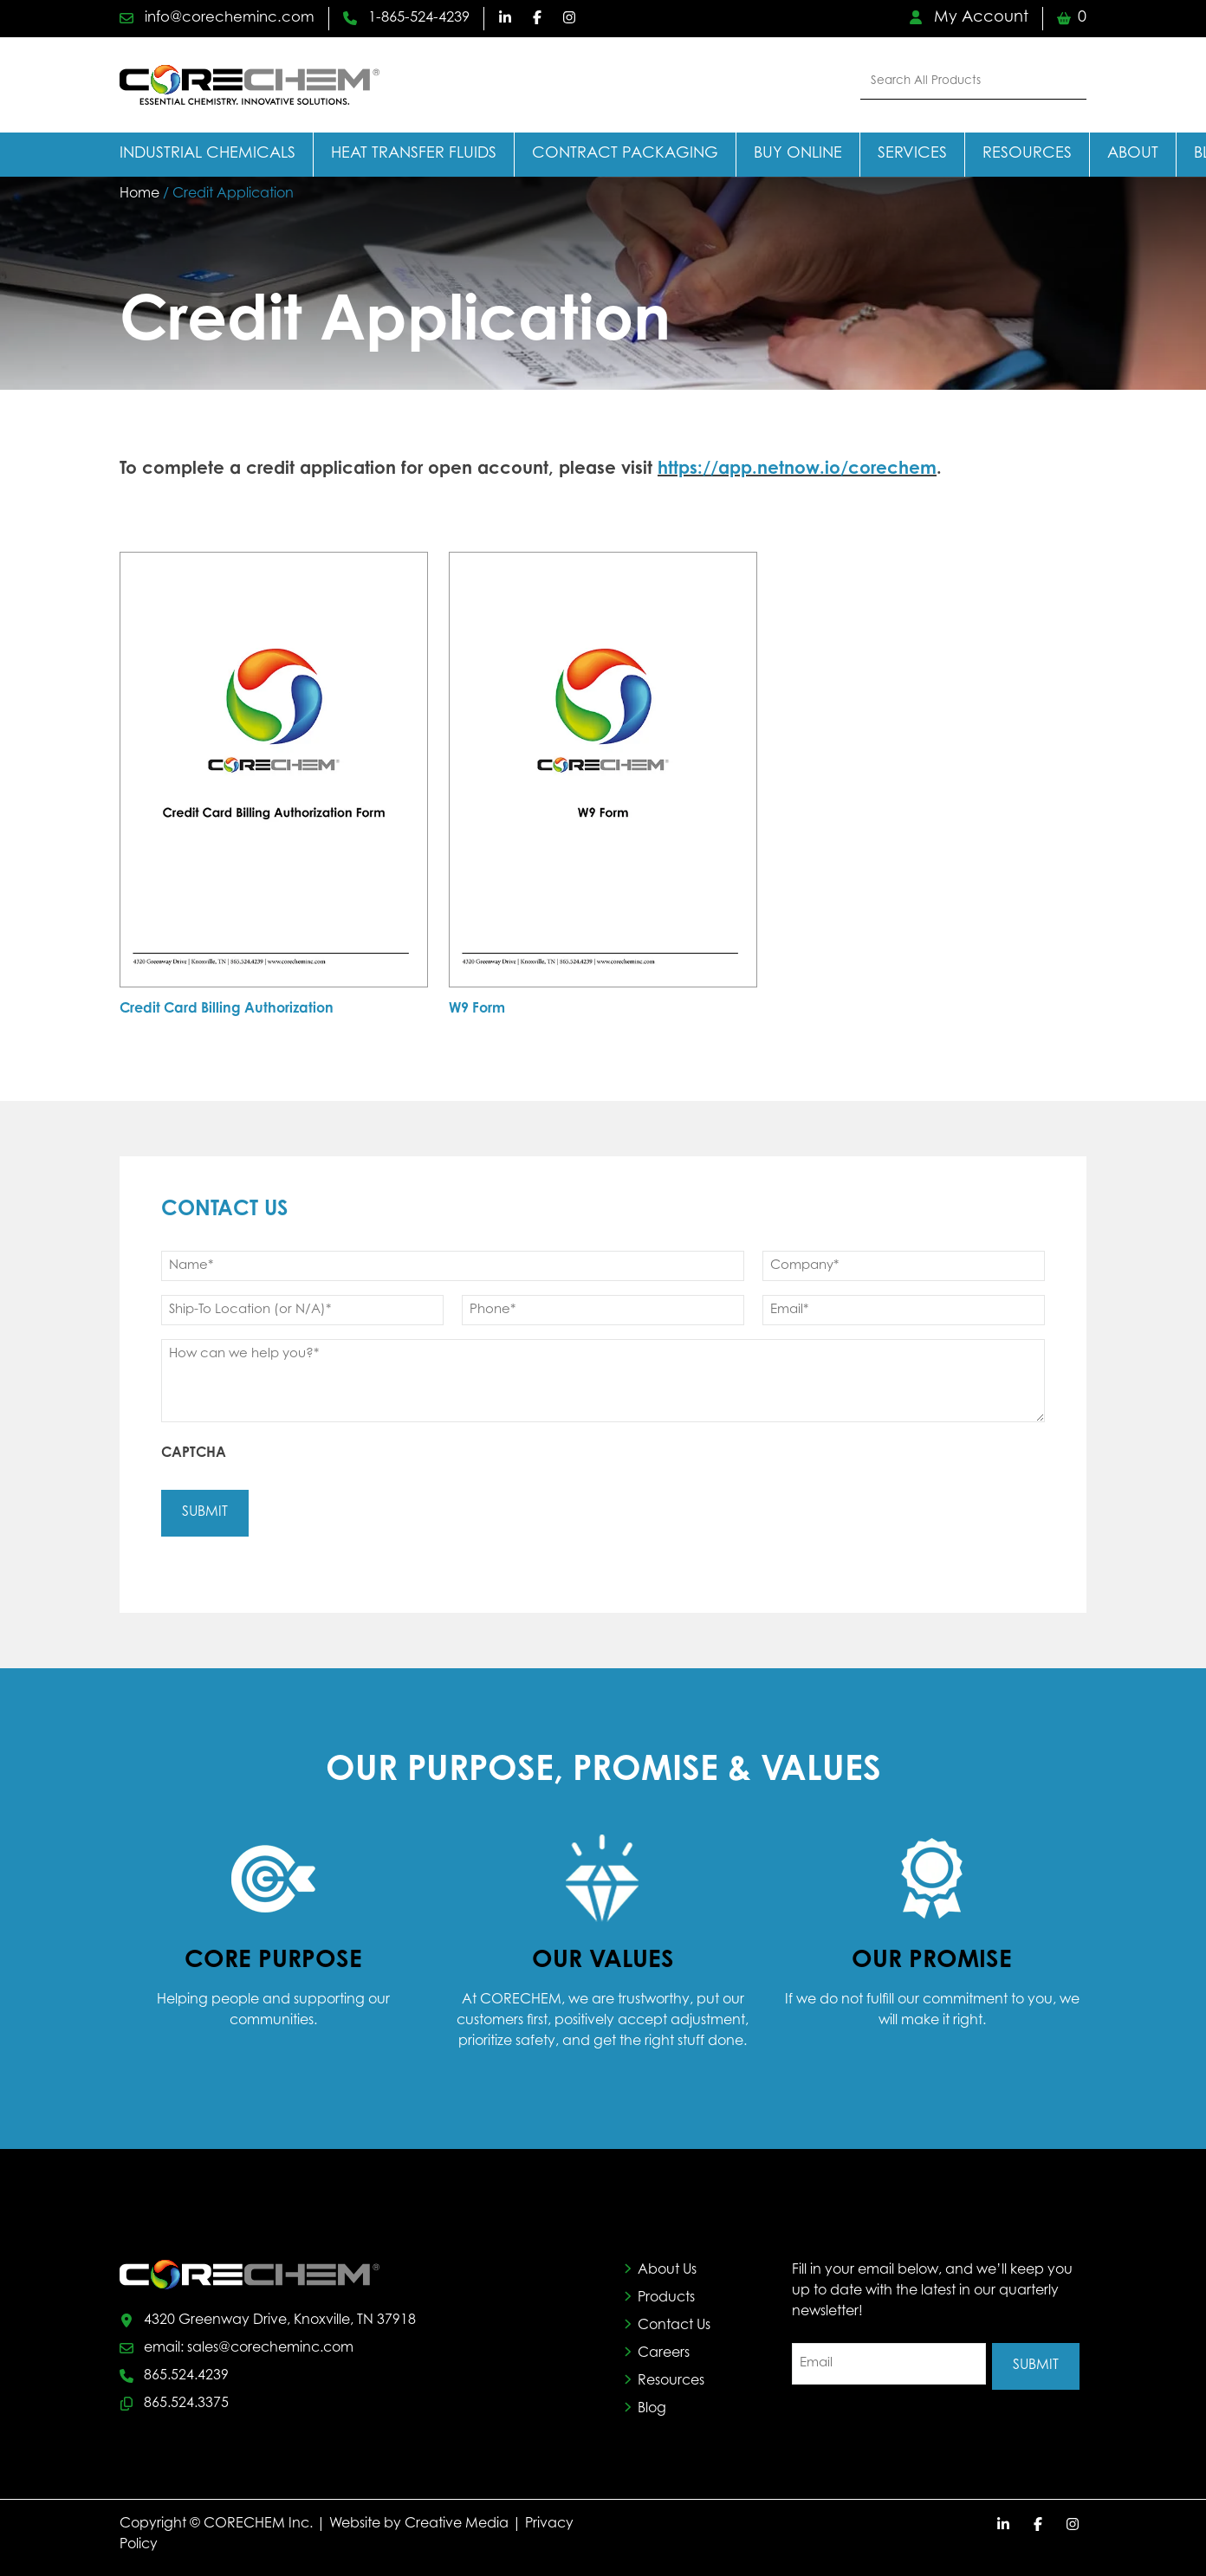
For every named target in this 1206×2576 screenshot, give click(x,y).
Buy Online (798, 154)
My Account (968, 18)
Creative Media (457, 2517)
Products (666, 2294)
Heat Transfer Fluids (413, 154)
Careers (664, 2349)
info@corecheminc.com (225, 18)
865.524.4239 (186, 2371)
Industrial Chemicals (207, 154)
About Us (667, 2266)
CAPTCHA (193, 1453)
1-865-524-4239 (428, 18)
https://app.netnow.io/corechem (797, 469)
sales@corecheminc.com (270, 2343)
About (1132, 154)
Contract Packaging (625, 154)
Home (139, 194)
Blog (652, 2404)
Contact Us (674, 2321)
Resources (1027, 154)
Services (912, 154)
